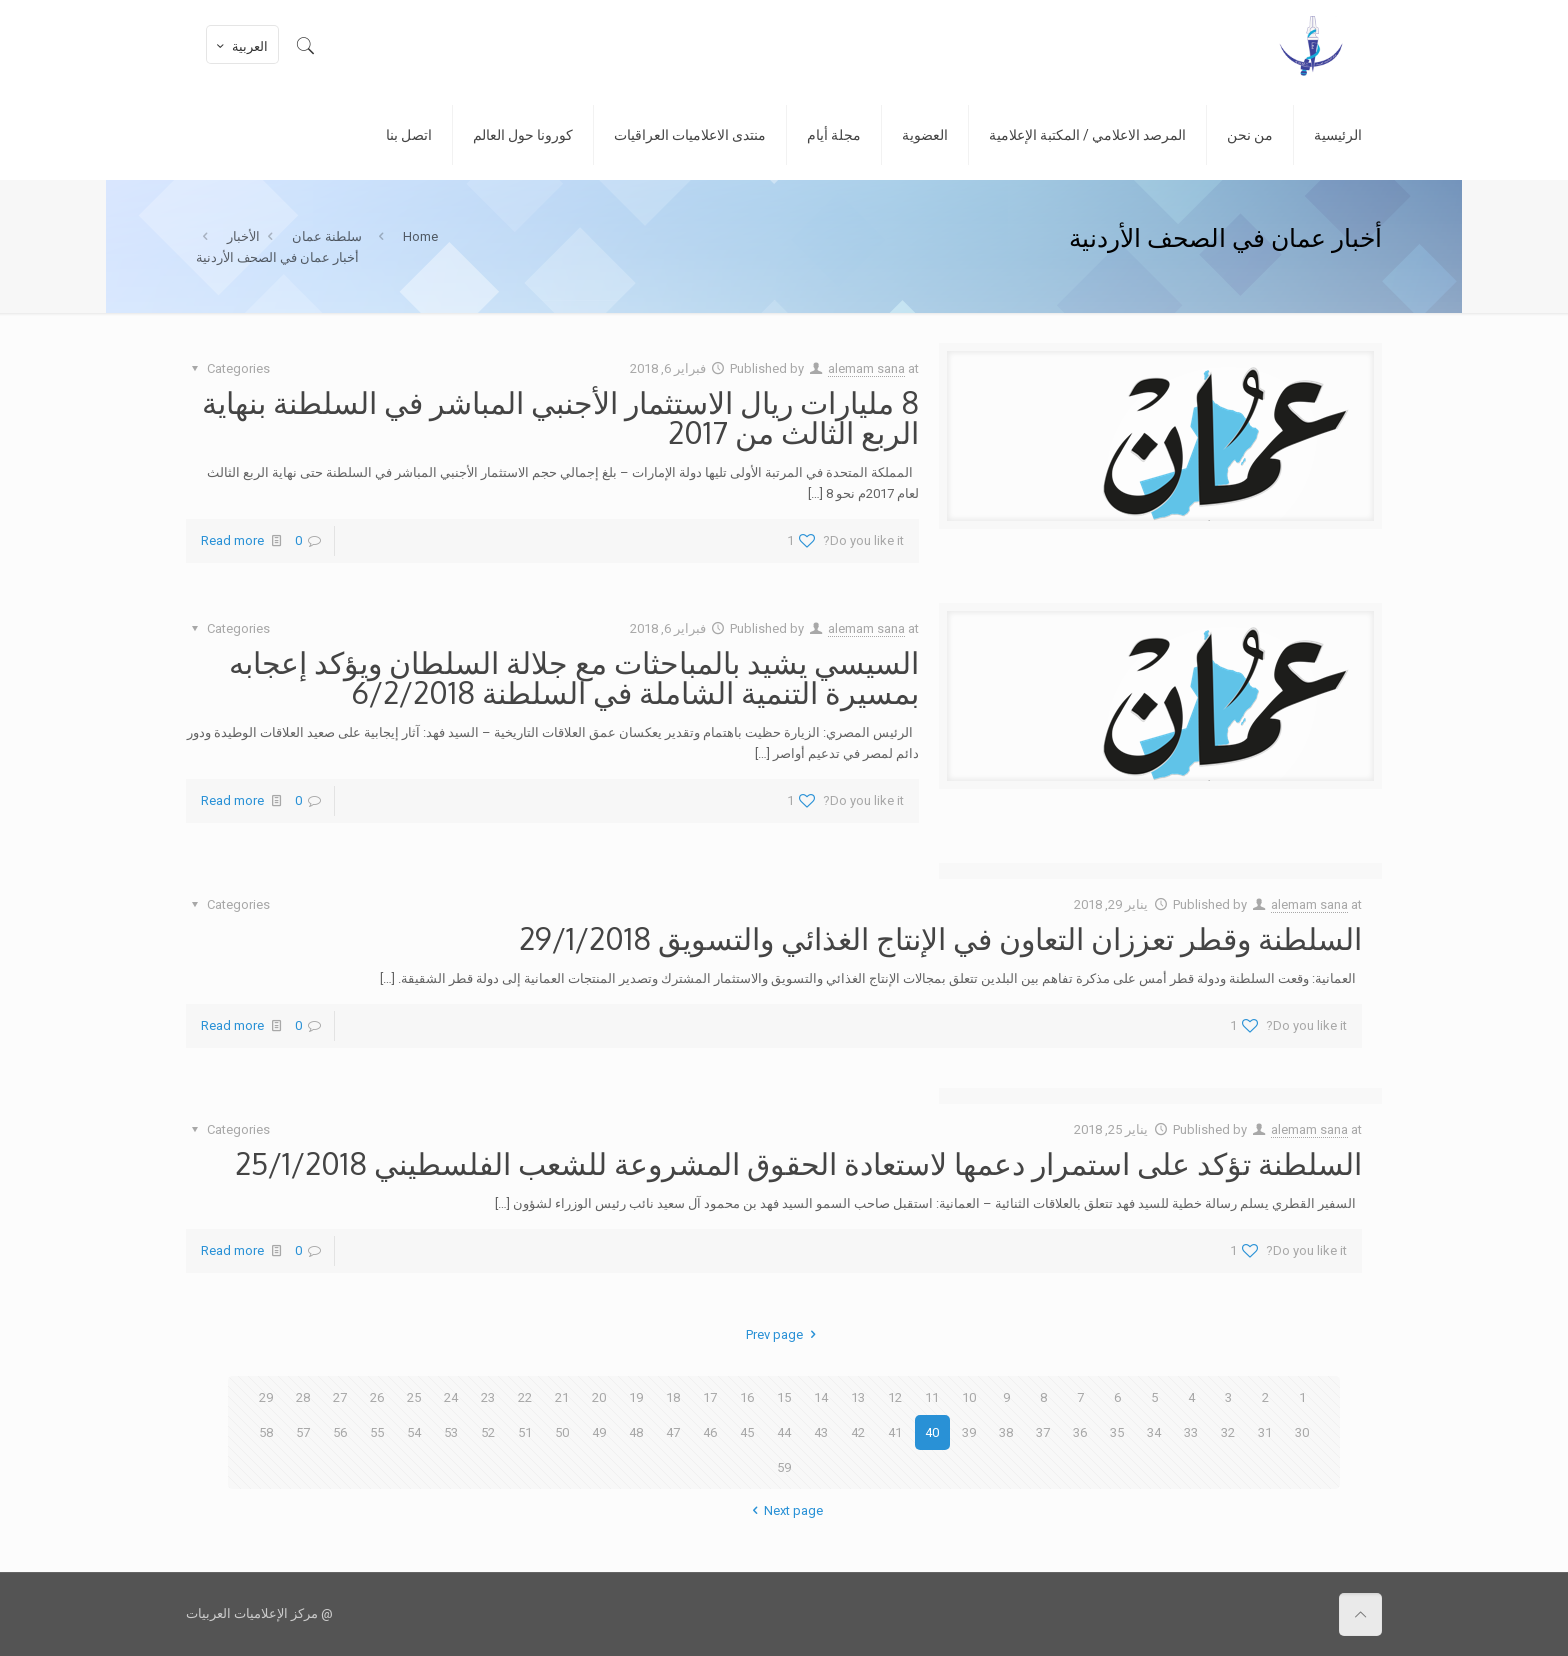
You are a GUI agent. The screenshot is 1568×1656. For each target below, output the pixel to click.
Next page (783, 1510)
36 (1080, 1432)
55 (377, 1432)
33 (1191, 1432)
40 (932, 1432)
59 (784, 1467)
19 (636, 1397)
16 (747, 1397)
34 (1154, 1432)
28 (303, 1397)
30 (1302, 1432)
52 (488, 1432)
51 (525, 1432)
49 (599, 1432)
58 (266, 1432)
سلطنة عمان (327, 236)
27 (340, 1397)
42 (858, 1432)
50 (562, 1432)
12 (895, 1397)
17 (710, 1397)
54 (414, 1432)
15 (784, 1397)
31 (1265, 1432)
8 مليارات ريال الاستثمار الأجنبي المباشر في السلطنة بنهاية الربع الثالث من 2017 (560, 417)
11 (932, 1397)
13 (858, 1397)
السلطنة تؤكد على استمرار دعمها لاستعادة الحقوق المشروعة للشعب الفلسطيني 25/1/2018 (798, 1163)
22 (525, 1397)
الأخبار (243, 236)
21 (562, 1397)
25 (414, 1397)
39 (969, 1432)
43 (821, 1432)
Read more (232, 540)
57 (303, 1432)
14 (821, 1397)
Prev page (783, 1334)
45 (747, 1432)
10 (969, 1397)
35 (1117, 1432)
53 (451, 1432)
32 (1228, 1432)
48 (636, 1432)
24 (451, 1397)
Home (420, 236)
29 (266, 1397)
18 (673, 1397)
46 (710, 1432)
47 (673, 1432)
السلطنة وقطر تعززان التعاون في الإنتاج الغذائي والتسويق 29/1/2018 (940, 938)
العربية (240, 46)
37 (1043, 1432)
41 (895, 1432)
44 (784, 1432)
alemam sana (866, 368)
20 (599, 1397)
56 (340, 1432)
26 (377, 1397)
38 (1006, 1432)
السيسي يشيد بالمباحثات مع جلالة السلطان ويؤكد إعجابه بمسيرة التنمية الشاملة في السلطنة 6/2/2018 (574, 677)
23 (488, 1397)
